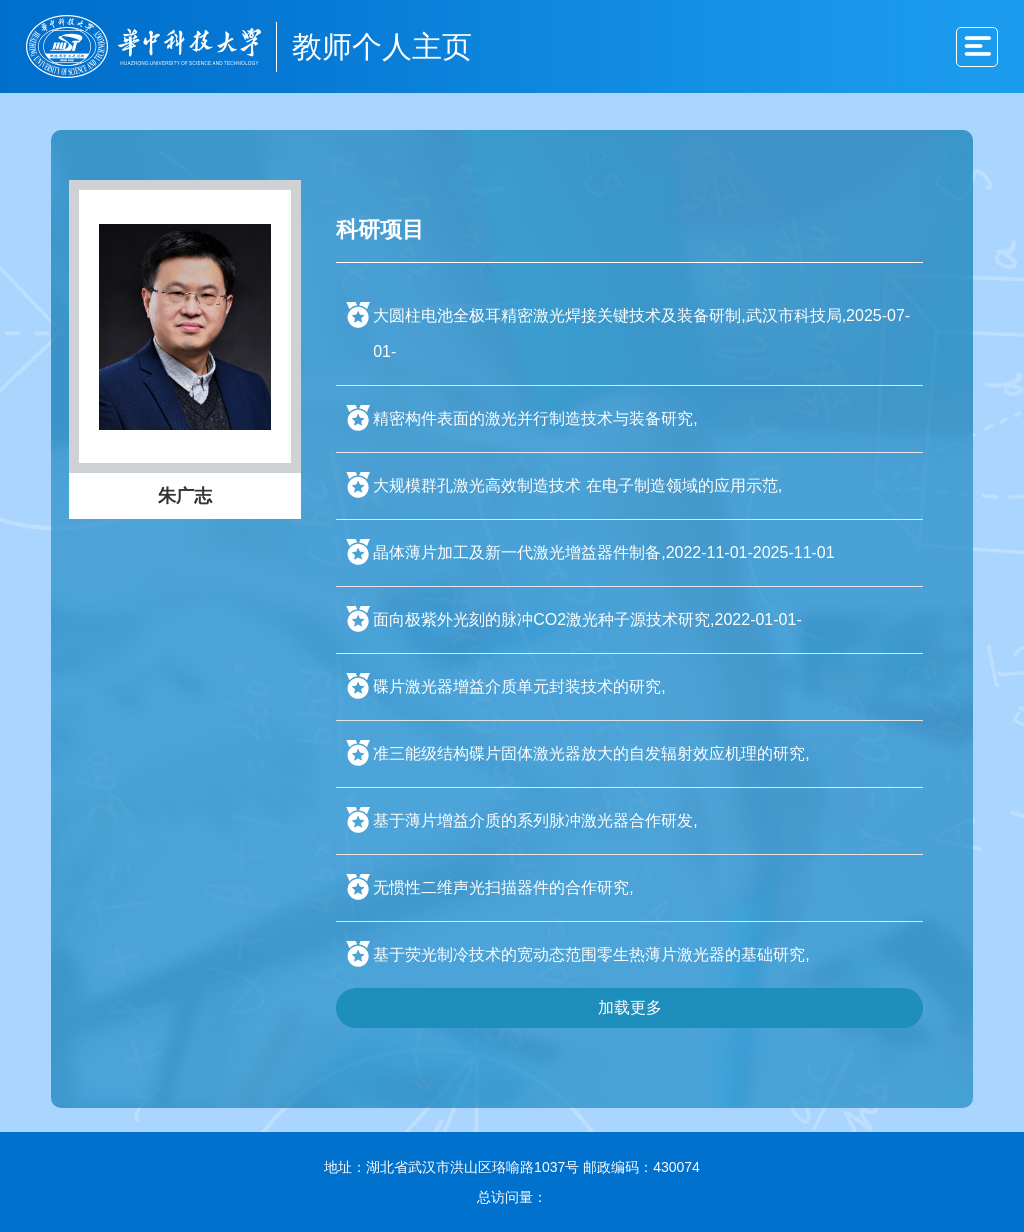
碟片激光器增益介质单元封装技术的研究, (519, 686)
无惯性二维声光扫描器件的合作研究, (503, 887)
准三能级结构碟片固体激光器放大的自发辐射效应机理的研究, (591, 753)
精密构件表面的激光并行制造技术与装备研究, (535, 418)
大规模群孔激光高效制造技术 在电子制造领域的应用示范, (577, 485)
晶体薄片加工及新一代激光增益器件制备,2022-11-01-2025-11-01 (603, 552)
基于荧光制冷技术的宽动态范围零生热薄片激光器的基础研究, (591, 954)
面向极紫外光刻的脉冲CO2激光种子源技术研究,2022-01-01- (587, 619)
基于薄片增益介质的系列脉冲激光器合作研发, (535, 820)
